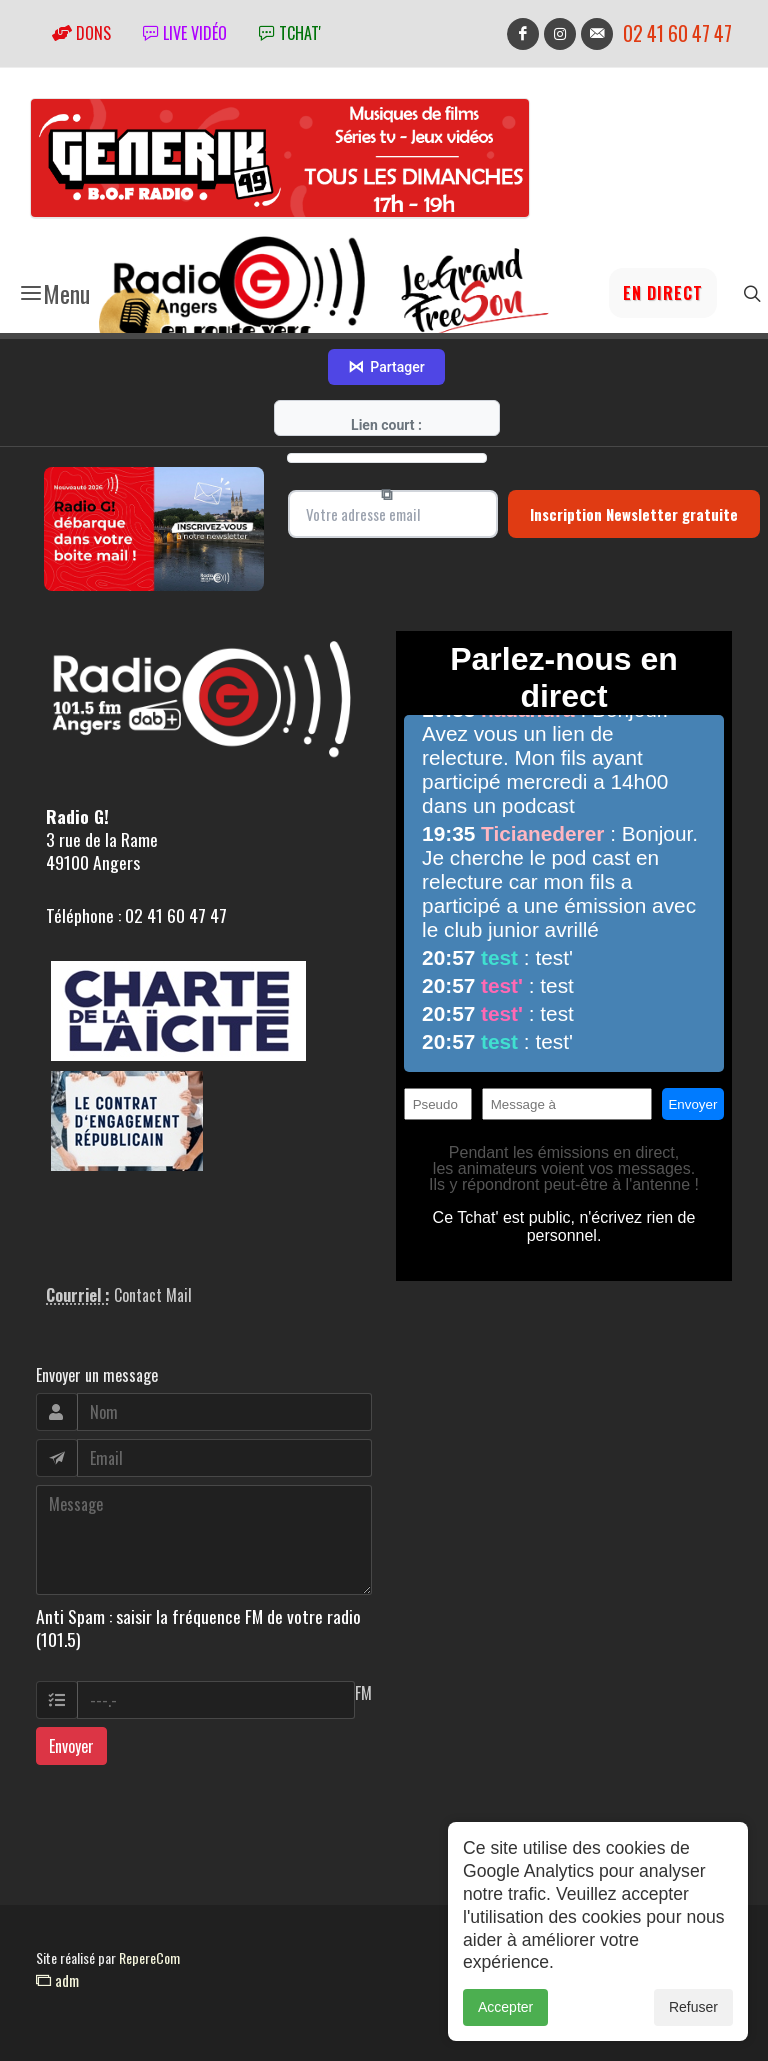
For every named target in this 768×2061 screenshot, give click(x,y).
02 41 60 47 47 (677, 33)
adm (57, 1980)
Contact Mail (153, 1295)
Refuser (693, 2029)
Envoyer (71, 1746)
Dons (81, 33)
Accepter (505, 2029)
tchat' (290, 33)
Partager (386, 367)
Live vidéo (185, 33)
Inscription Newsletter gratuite (634, 514)
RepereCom (149, 1957)
